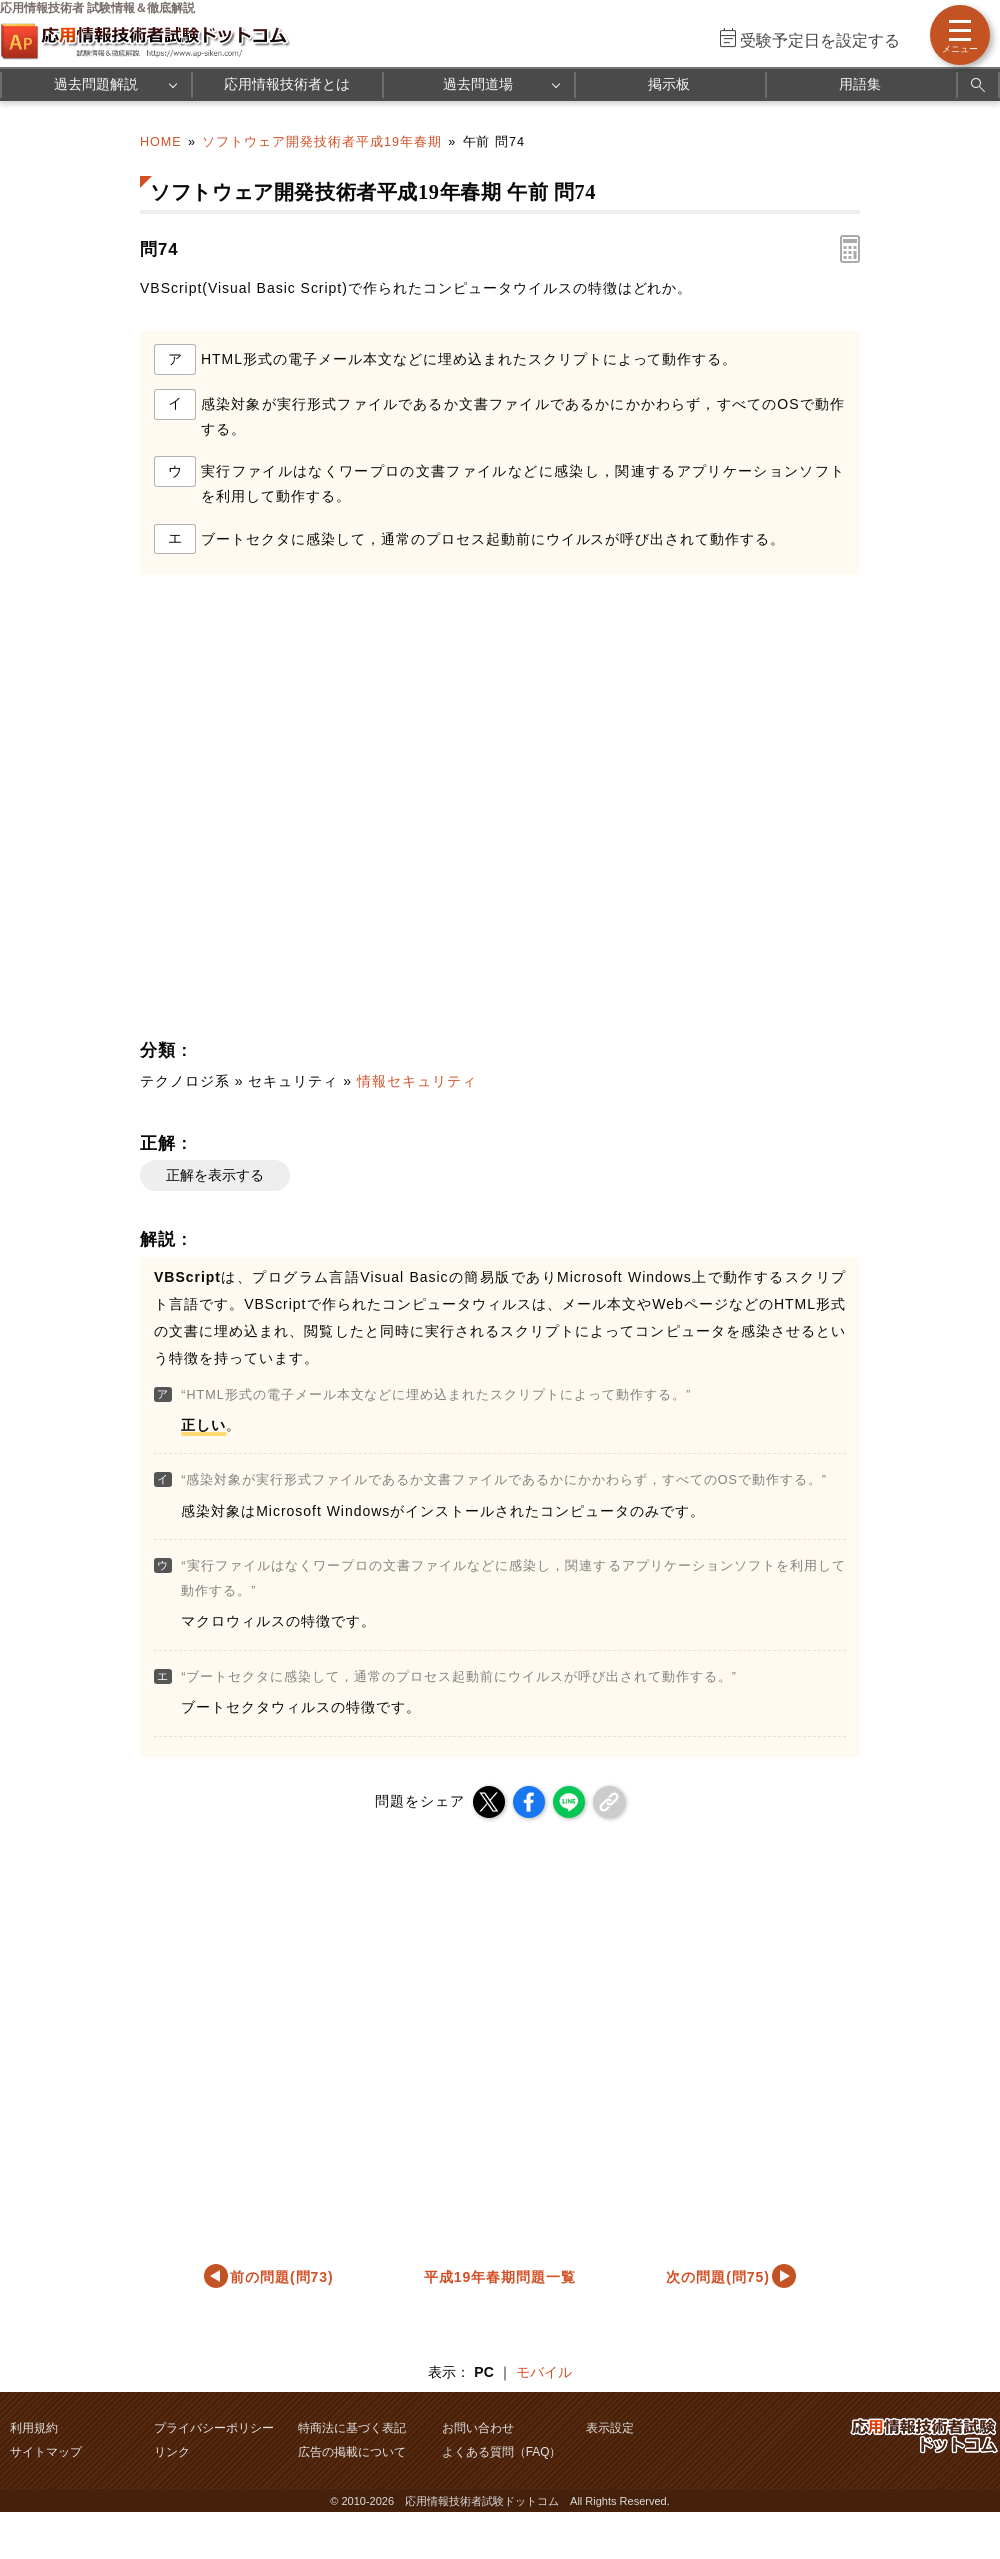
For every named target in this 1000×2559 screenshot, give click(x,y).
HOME (161, 142)
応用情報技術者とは (287, 84)
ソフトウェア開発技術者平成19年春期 (322, 142)
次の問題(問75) (718, 2277)
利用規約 (34, 2428)
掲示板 (669, 84)
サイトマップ (46, 2452)
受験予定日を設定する (820, 40)
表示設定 (610, 2428)
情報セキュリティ (417, 1081)
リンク (172, 2452)
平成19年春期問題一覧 (500, 2277)
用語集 (860, 84)
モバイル (544, 2372)
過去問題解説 (96, 84)
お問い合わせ (478, 2428)
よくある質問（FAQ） (502, 2452)
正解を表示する (215, 1175)
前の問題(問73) (282, 2277)
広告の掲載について (352, 2452)
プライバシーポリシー (214, 2428)
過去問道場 (478, 84)
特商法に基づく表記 (352, 2428)
